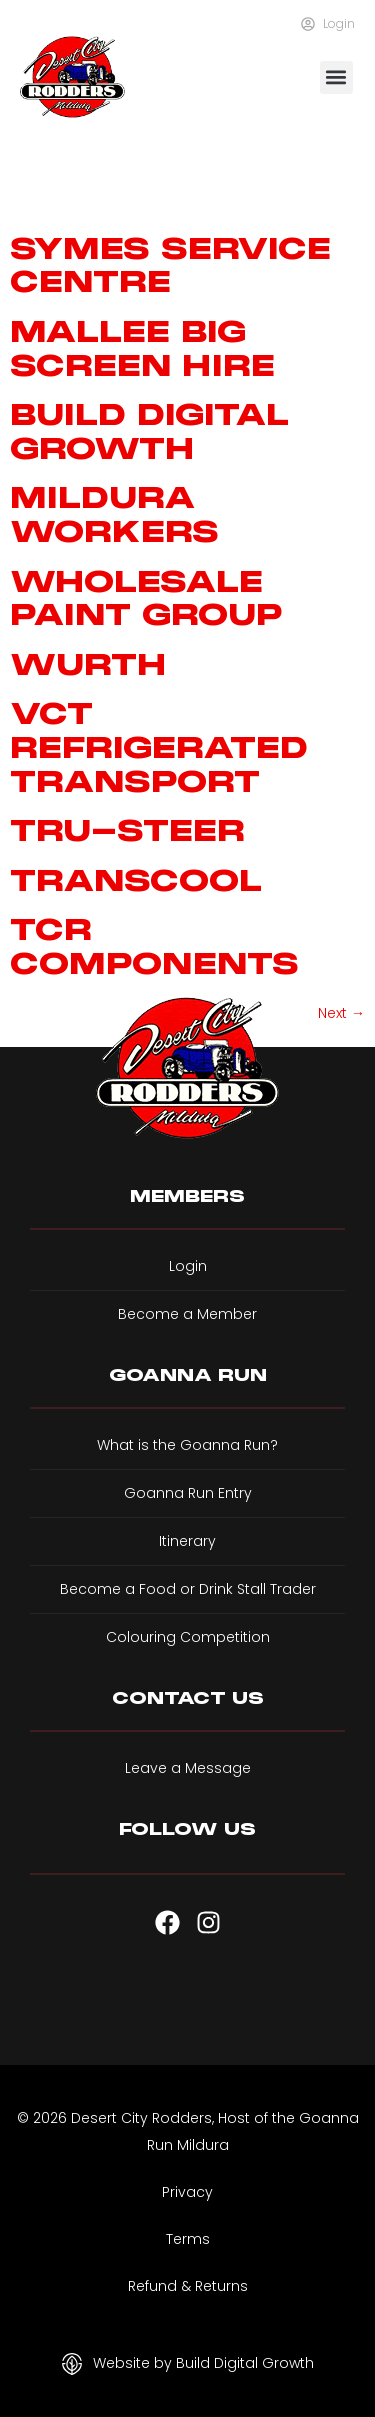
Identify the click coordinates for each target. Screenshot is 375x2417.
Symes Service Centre (170, 265)
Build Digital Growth (149, 431)
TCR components (154, 946)
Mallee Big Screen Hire (142, 348)
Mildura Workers (114, 514)
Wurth (88, 664)
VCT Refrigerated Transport (159, 747)
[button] (336, 77)
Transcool (136, 880)
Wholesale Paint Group (146, 598)
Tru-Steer (127, 830)
